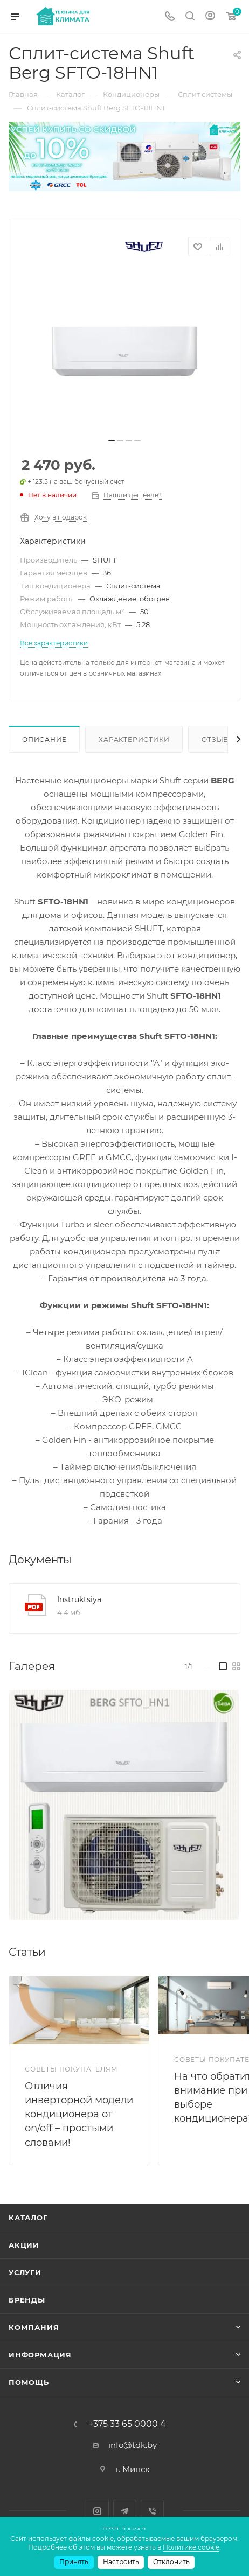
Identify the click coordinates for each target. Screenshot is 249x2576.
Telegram (124, 2511)
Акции (24, 2245)
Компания (34, 2327)
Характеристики (134, 739)
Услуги (25, 2272)
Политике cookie (191, 2547)
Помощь (29, 2382)
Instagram (97, 2511)
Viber (152, 2511)
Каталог (28, 2217)
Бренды (27, 2300)
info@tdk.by (132, 2445)
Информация (40, 2354)
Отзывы (219, 739)
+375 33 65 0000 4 (127, 2424)
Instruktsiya (79, 1599)
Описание (44, 739)
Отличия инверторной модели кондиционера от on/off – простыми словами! (79, 2114)
